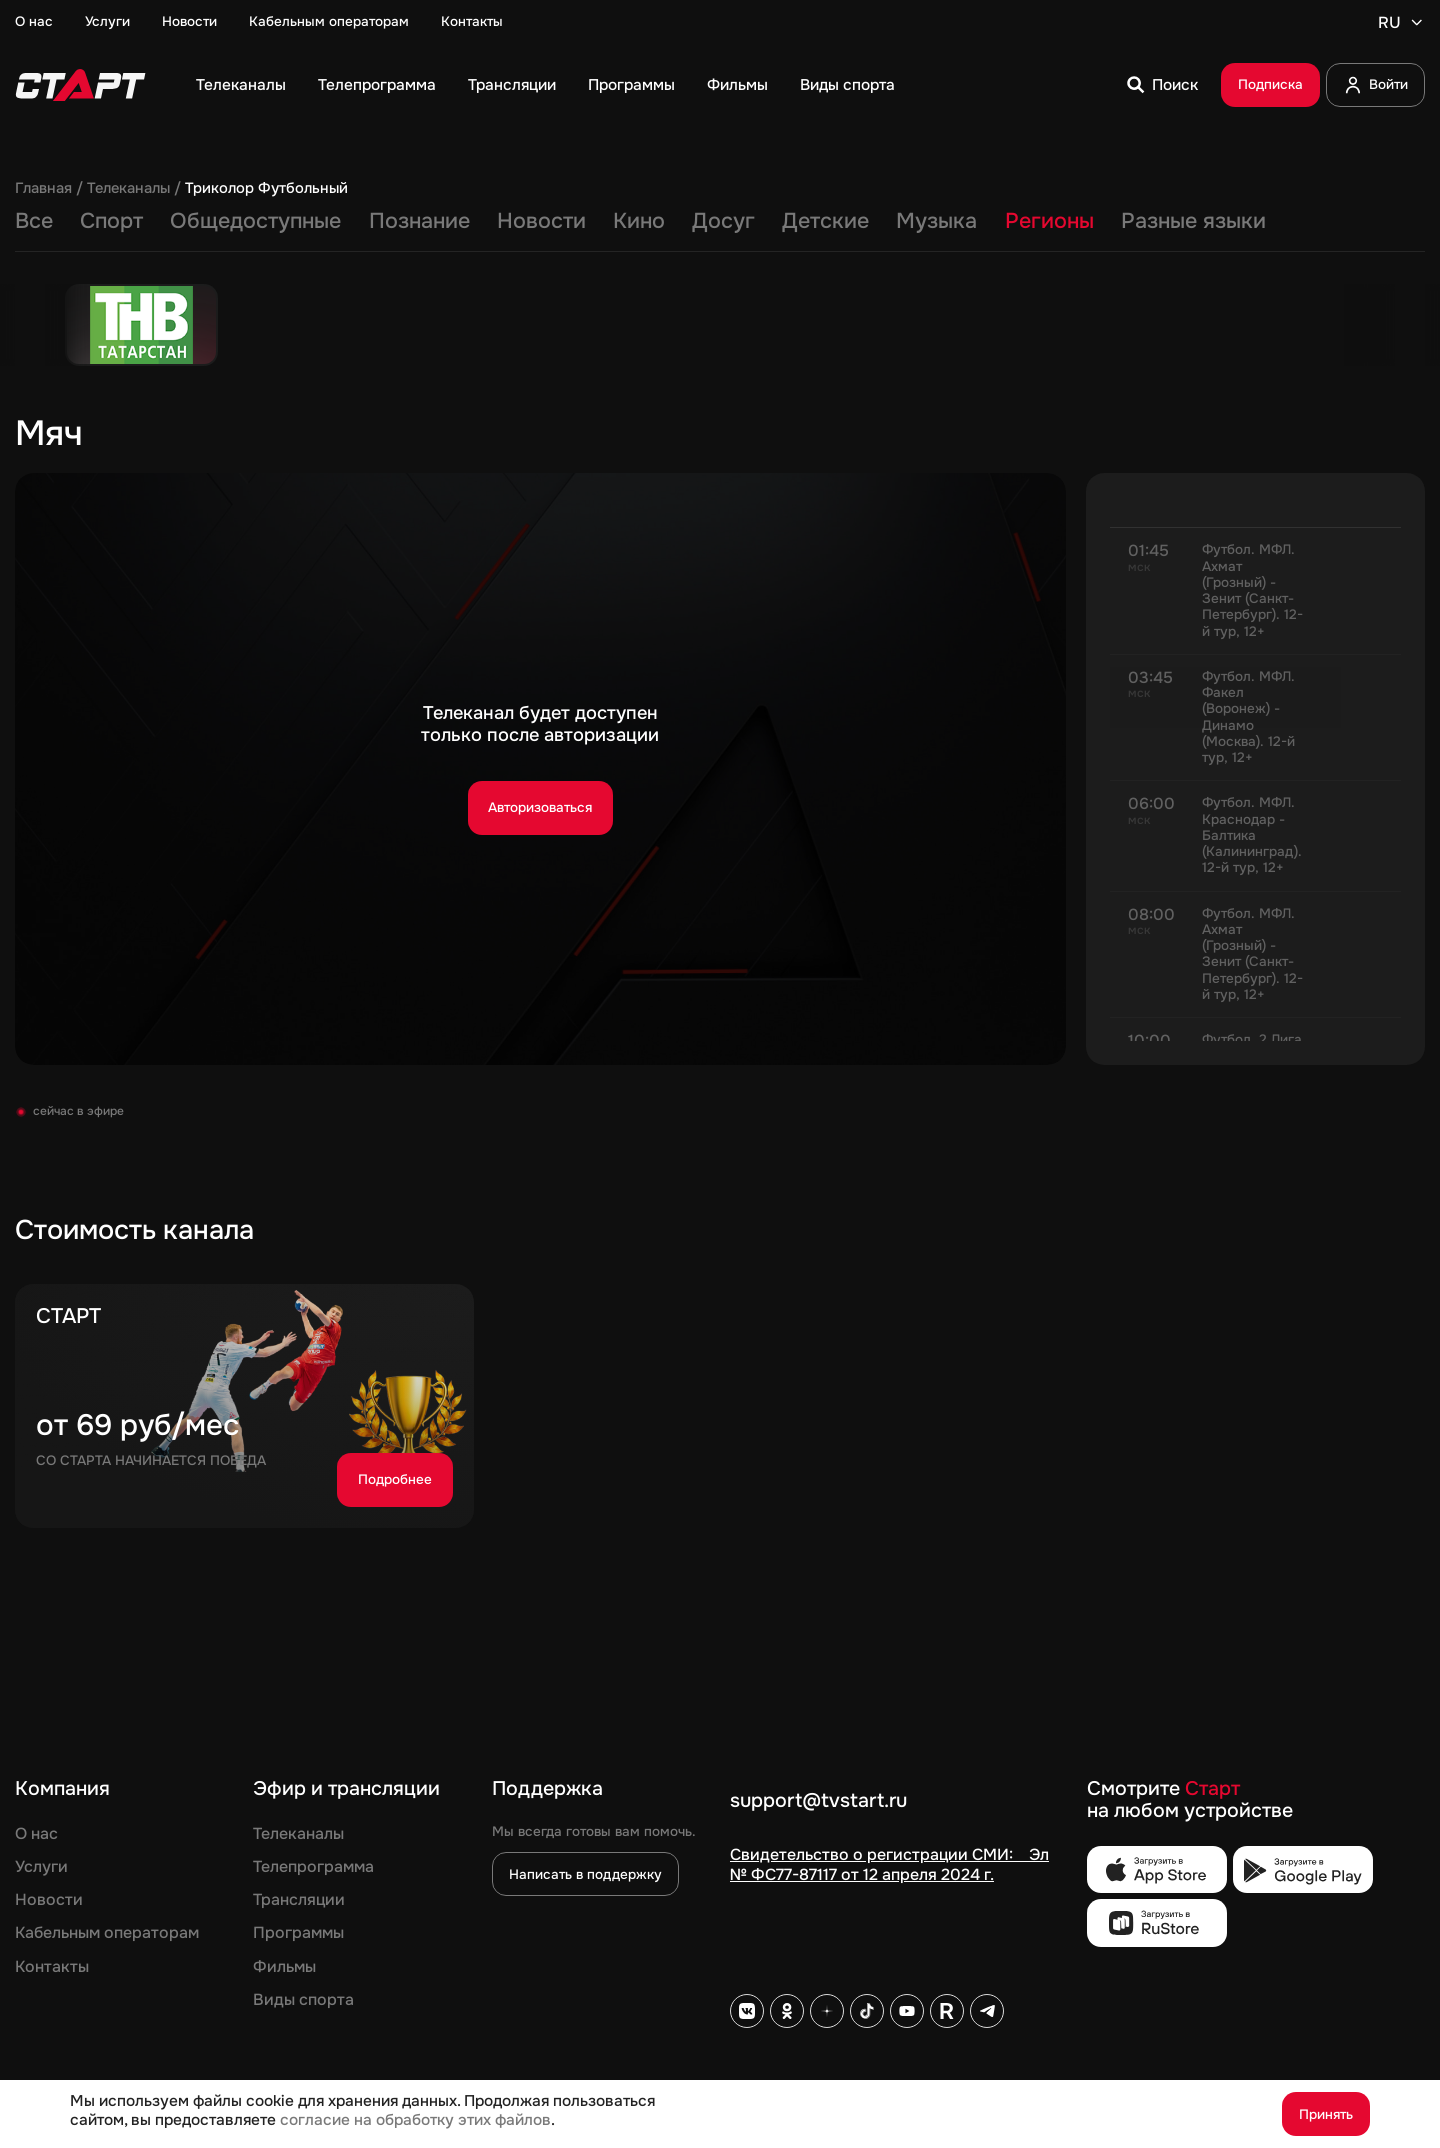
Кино (639, 222)
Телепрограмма (377, 85)
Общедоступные (255, 222)
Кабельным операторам (329, 22)
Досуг (723, 222)
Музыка (936, 222)
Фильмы (737, 85)
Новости (189, 22)
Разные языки (1193, 222)
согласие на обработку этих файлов (415, 2120)
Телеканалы (241, 85)
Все (34, 222)
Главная (43, 189)
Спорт (111, 222)
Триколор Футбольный (266, 189)
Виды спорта (847, 85)
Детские (825, 222)
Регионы (1049, 222)
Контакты (472, 22)
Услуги (107, 22)
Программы (631, 85)
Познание (419, 222)
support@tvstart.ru (818, 1801)
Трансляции (512, 85)
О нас (34, 22)
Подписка (1270, 84)
